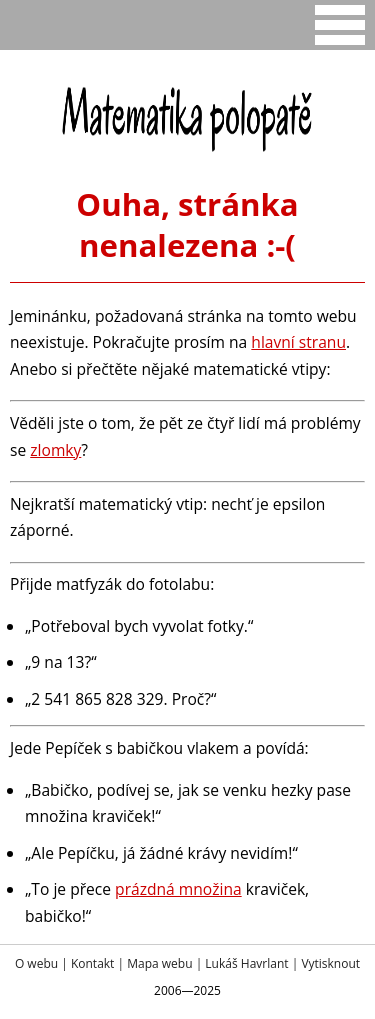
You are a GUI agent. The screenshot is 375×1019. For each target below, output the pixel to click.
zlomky (55, 450)
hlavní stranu (298, 342)
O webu (36, 963)
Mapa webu (159, 963)
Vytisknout (330, 963)
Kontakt (92, 963)
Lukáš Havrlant (246, 963)
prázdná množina (178, 889)
